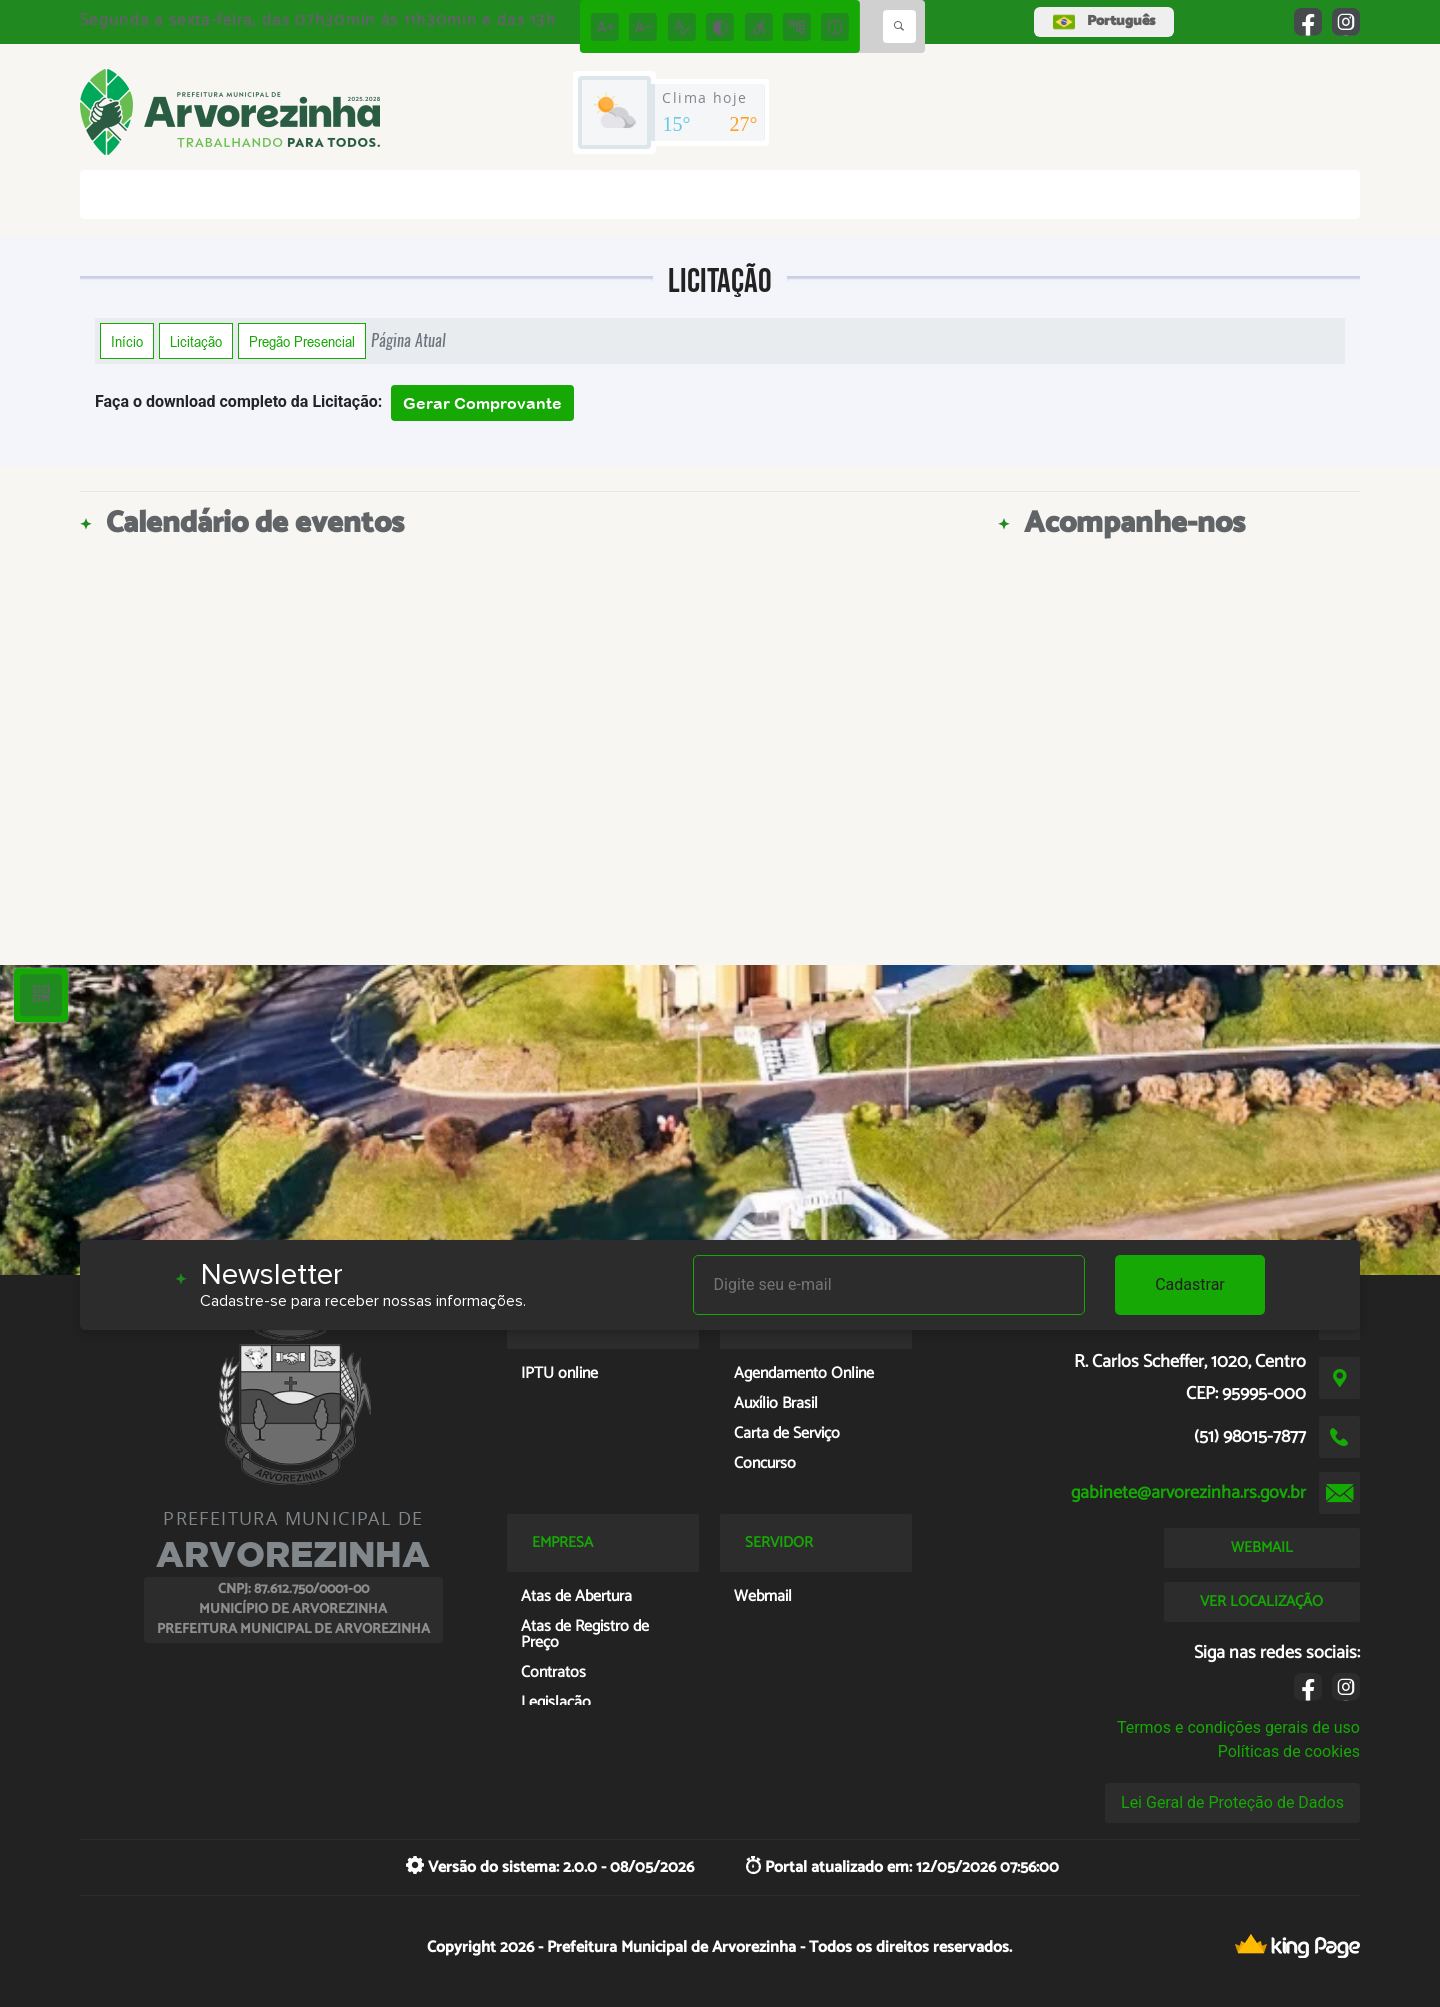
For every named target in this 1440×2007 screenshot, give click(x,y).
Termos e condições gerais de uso (1238, 1727)
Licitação (196, 341)
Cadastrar (1190, 1284)
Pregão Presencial (302, 341)
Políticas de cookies (1289, 1751)
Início (127, 341)
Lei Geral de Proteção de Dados (1232, 1802)
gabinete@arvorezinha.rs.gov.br (1188, 1493)
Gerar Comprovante (482, 403)
